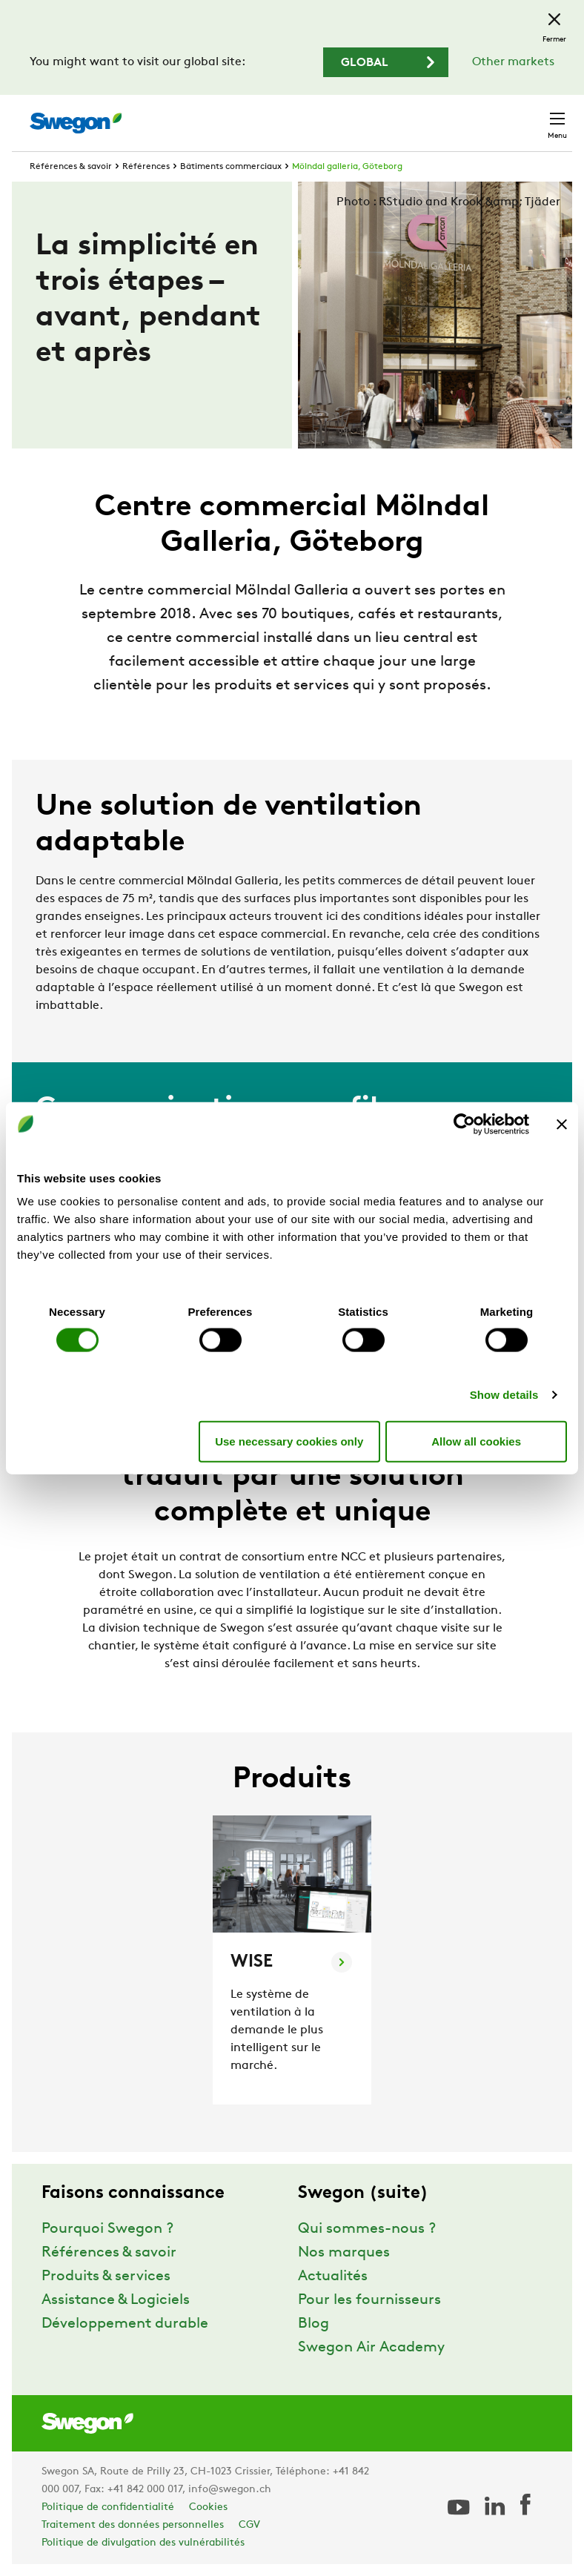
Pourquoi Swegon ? (107, 2229)
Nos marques (344, 2252)
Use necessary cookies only (289, 1440)
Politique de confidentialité (108, 2507)
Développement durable (125, 2324)
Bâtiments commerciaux (231, 166)
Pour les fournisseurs (369, 2300)
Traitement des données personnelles (133, 2525)
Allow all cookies (476, 1440)
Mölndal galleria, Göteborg (347, 166)
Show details (504, 1394)
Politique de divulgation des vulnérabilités (143, 2543)
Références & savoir (71, 166)
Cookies (208, 2507)
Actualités (333, 2276)
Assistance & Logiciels (116, 2300)
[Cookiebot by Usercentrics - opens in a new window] (464, 1124)
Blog (313, 2324)
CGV (249, 2525)
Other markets (513, 62)
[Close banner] (562, 1124)
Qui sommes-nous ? (367, 2229)
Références (146, 166)
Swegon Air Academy (371, 2347)
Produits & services (106, 2276)
